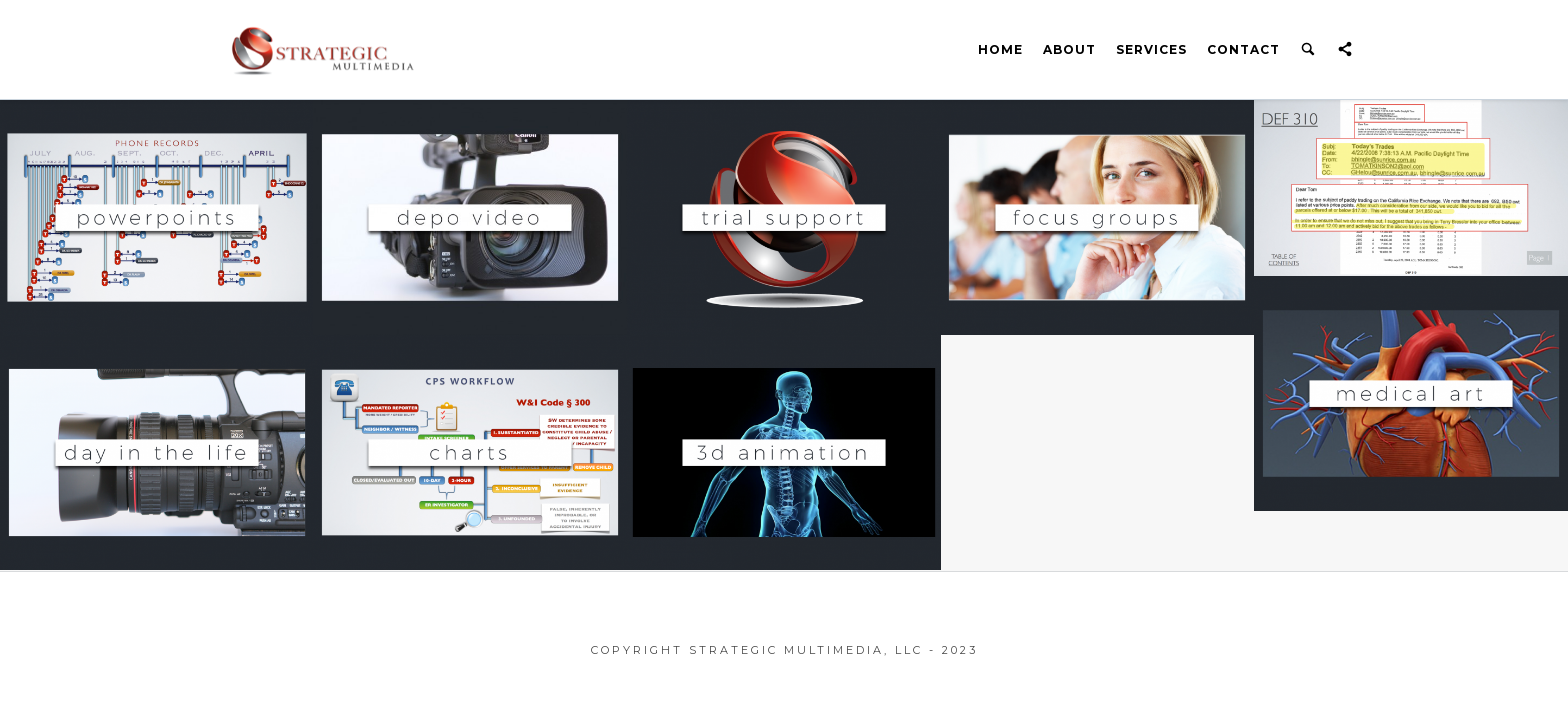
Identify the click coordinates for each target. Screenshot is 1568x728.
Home (1000, 49)
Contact (1243, 49)
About (1069, 49)
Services (1151, 49)
